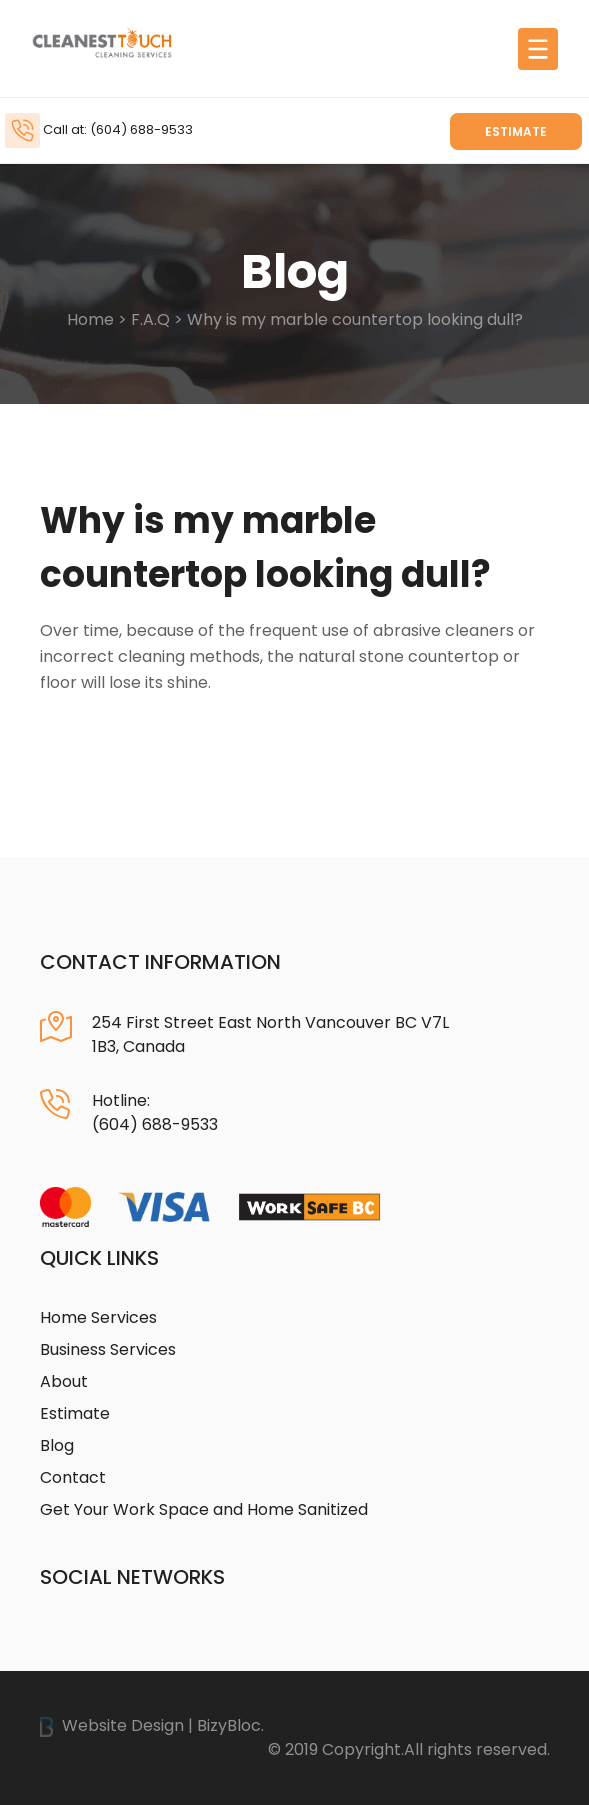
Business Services (108, 1349)
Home (90, 319)
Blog (57, 1445)
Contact (73, 1477)
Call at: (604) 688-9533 (118, 129)
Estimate (516, 131)
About (64, 1381)
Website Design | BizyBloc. (152, 1725)
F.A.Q (150, 319)
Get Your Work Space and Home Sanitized (204, 1509)
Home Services (98, 1317)
